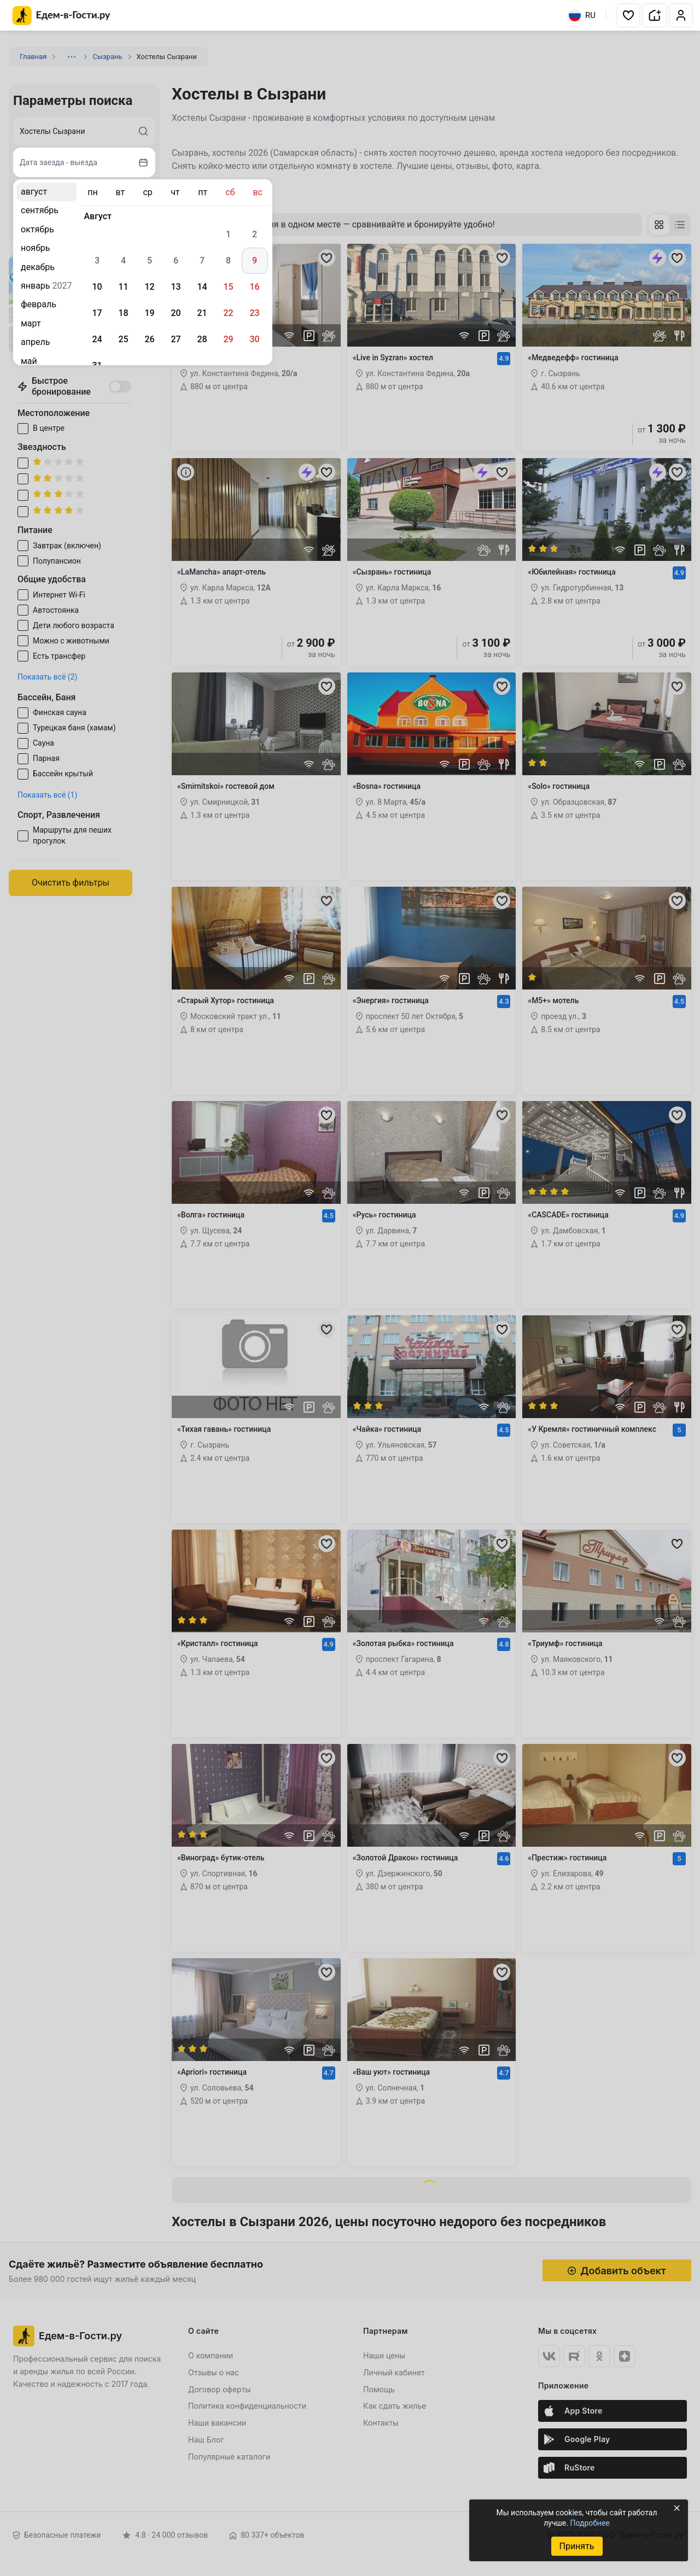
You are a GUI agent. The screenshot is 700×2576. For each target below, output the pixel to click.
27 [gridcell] (175, 339)
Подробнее (589, 2523)
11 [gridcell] (123, 287)
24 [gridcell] (97, 339)
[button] (628, 15)
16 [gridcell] (254, 287)
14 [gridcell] (202, 287)
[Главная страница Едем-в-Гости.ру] (61, 15)
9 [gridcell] (254, 260)
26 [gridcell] (149, 339)
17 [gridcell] (97, 313)
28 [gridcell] (202, 339)
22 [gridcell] (228, 313)
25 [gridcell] (123, 339)
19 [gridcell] (149, 313)
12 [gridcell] (149, 287)
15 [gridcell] (228, 287)
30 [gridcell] (254, 339)
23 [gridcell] (254, 313)
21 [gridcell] (202, 313)
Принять (576, 2546)
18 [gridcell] (123, 313)
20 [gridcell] (175, 313)
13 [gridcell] (175, 287)
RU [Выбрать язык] (582, 15)
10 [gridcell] (97, 287)
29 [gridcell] (228, 339)
